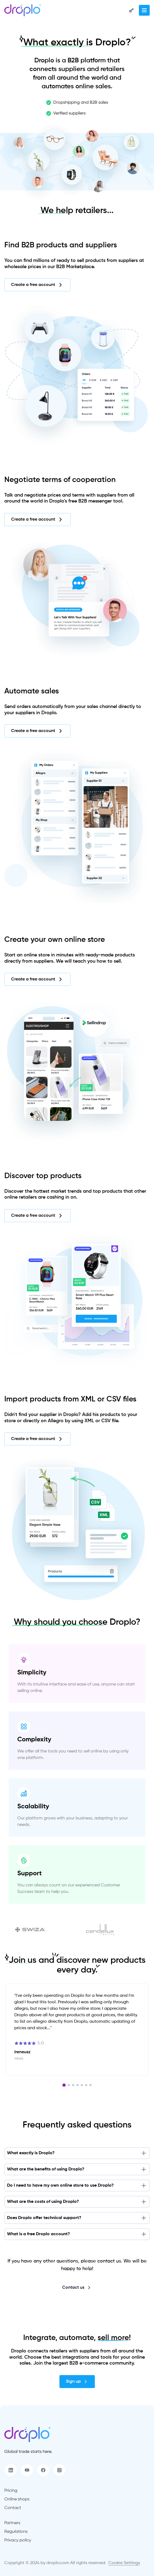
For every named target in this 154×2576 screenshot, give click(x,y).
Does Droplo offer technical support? (77, 2218)
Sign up (77, 2381)
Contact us (77, 2287)
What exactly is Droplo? (77, 2153)
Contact (12, 2508)
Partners (12, 2523)
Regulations (16, 2532)
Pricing (10, 2491)
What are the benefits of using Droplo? (77, 2169)
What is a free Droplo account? (77, 2234)
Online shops (16, 2499)
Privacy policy (17, 2540)
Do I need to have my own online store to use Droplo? (77, 2185)
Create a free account (37, 285)
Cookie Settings (124, 2563)
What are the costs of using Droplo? (77, 2202)
